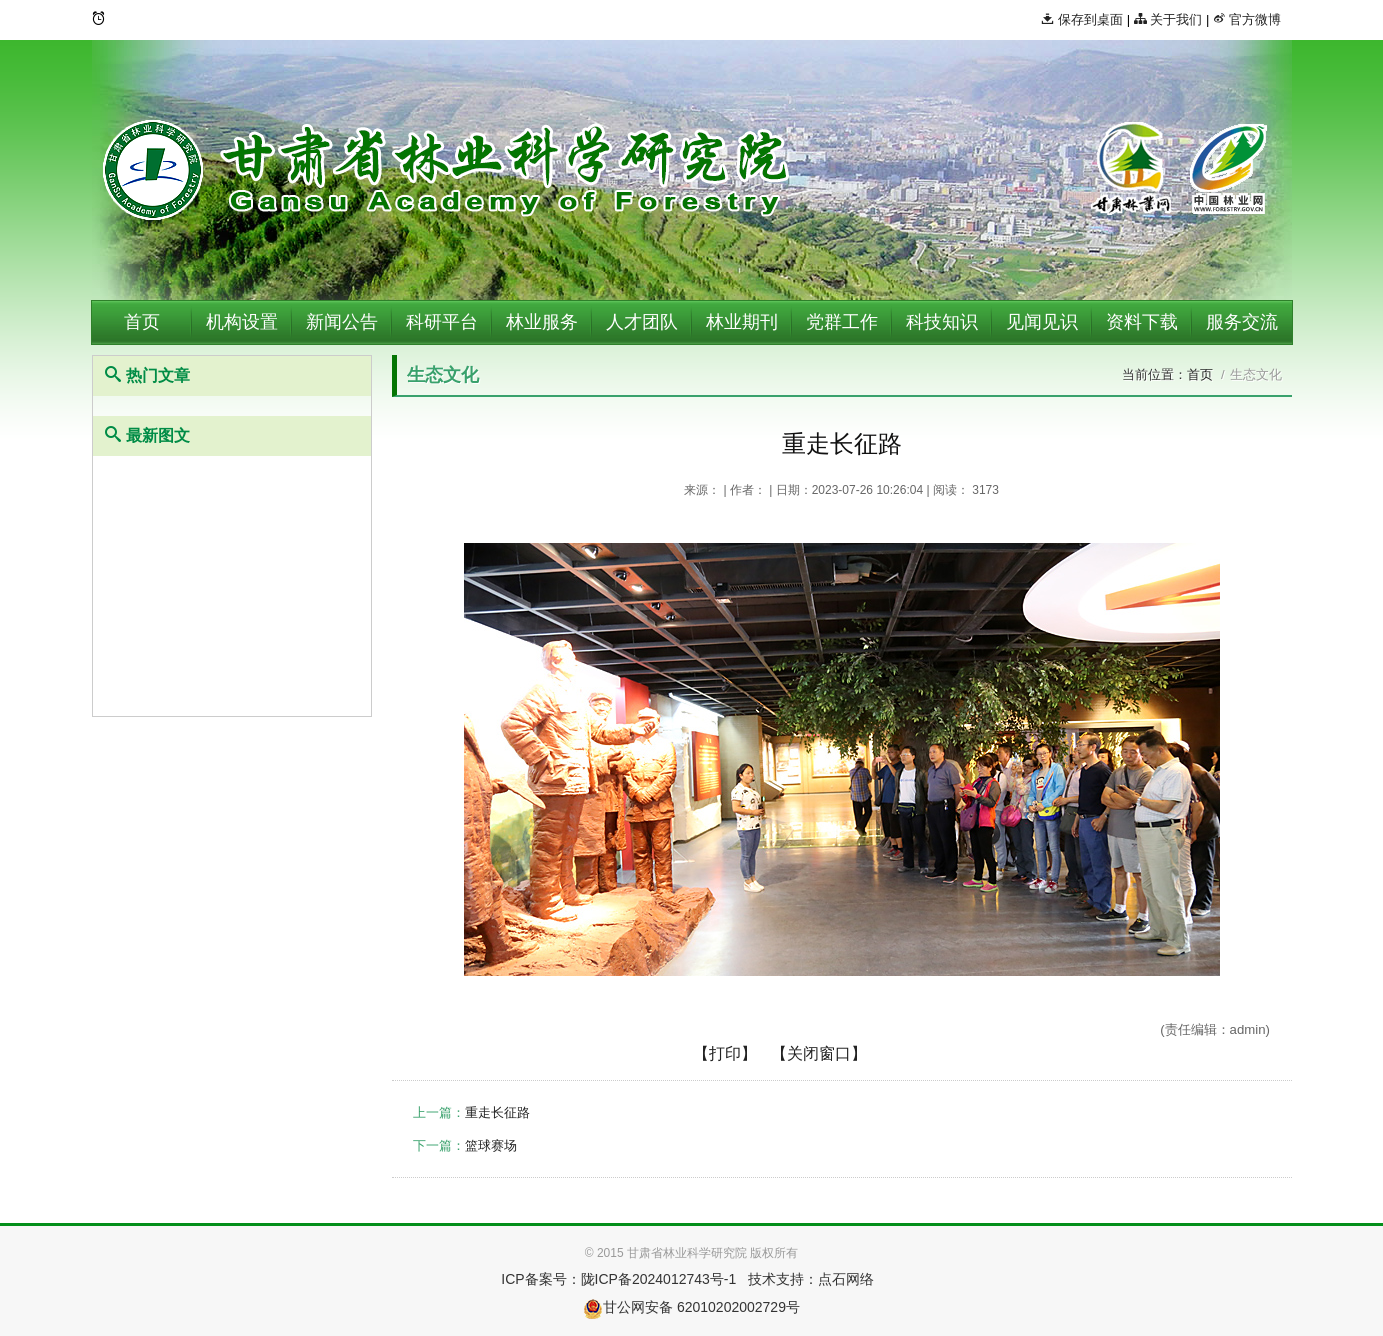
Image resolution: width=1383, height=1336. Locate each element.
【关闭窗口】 (819, 1053)
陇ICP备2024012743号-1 (659, 1279)
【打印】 (725, 1053)
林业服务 (542, 322)
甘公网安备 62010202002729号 (691, 1307)
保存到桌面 (1082, 19)
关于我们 (1168, 19)
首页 (142, 322)
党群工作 (842, 322)
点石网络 (846, 1279)
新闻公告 (342, 322)
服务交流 (1242, 322)
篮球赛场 (491, 1145)
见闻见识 (1042, 322)
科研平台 (442, 322)
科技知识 (942, 322)
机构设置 (242, 322)
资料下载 (1142, 322)
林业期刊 (742, 322)
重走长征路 (497, 1112)
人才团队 (642, 322)
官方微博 (1247, 19)
